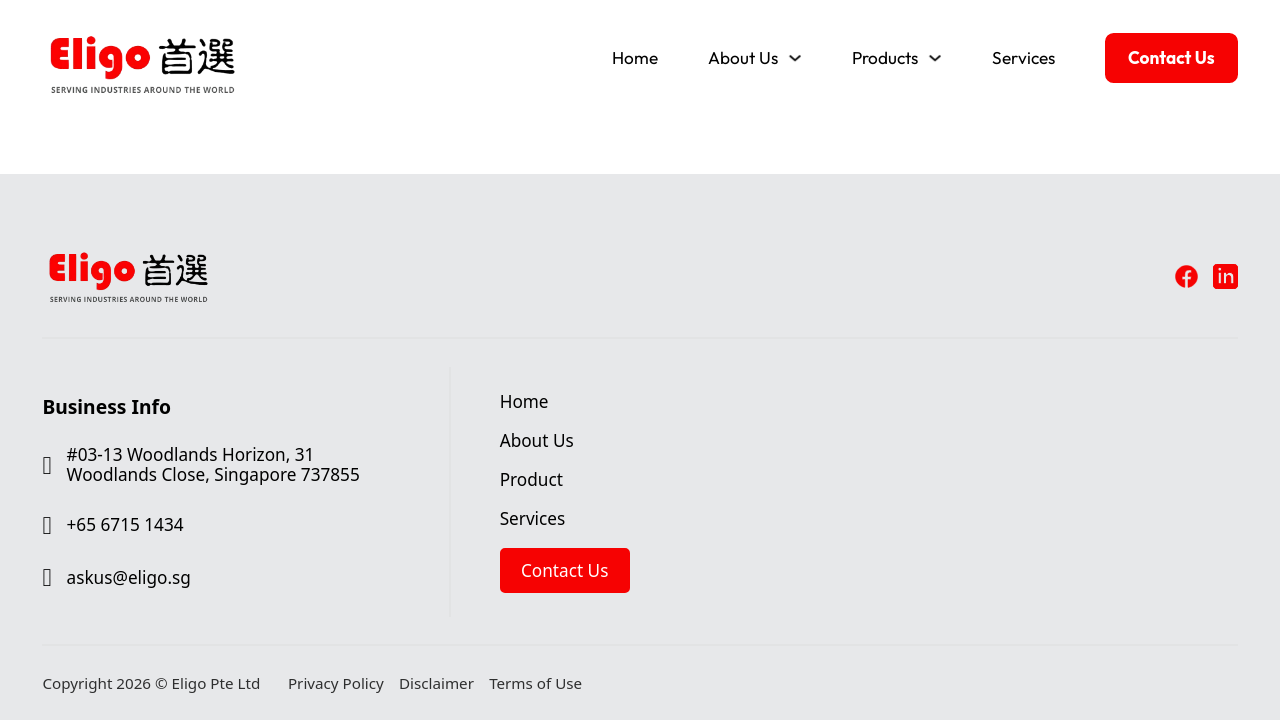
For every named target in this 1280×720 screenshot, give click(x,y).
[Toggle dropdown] (795, 58)
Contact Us (1171, 57)
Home (635, 57)
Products (885, 58)
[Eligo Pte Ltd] (142, 22)
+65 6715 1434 (125, 525)
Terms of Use (535, 683)
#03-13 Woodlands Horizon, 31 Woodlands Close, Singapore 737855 (213, 465)
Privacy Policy (336, 683)
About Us (743, 58)
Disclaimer (436, 683)
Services (1023, 57)
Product (531, 480)
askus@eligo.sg (129, 578)
